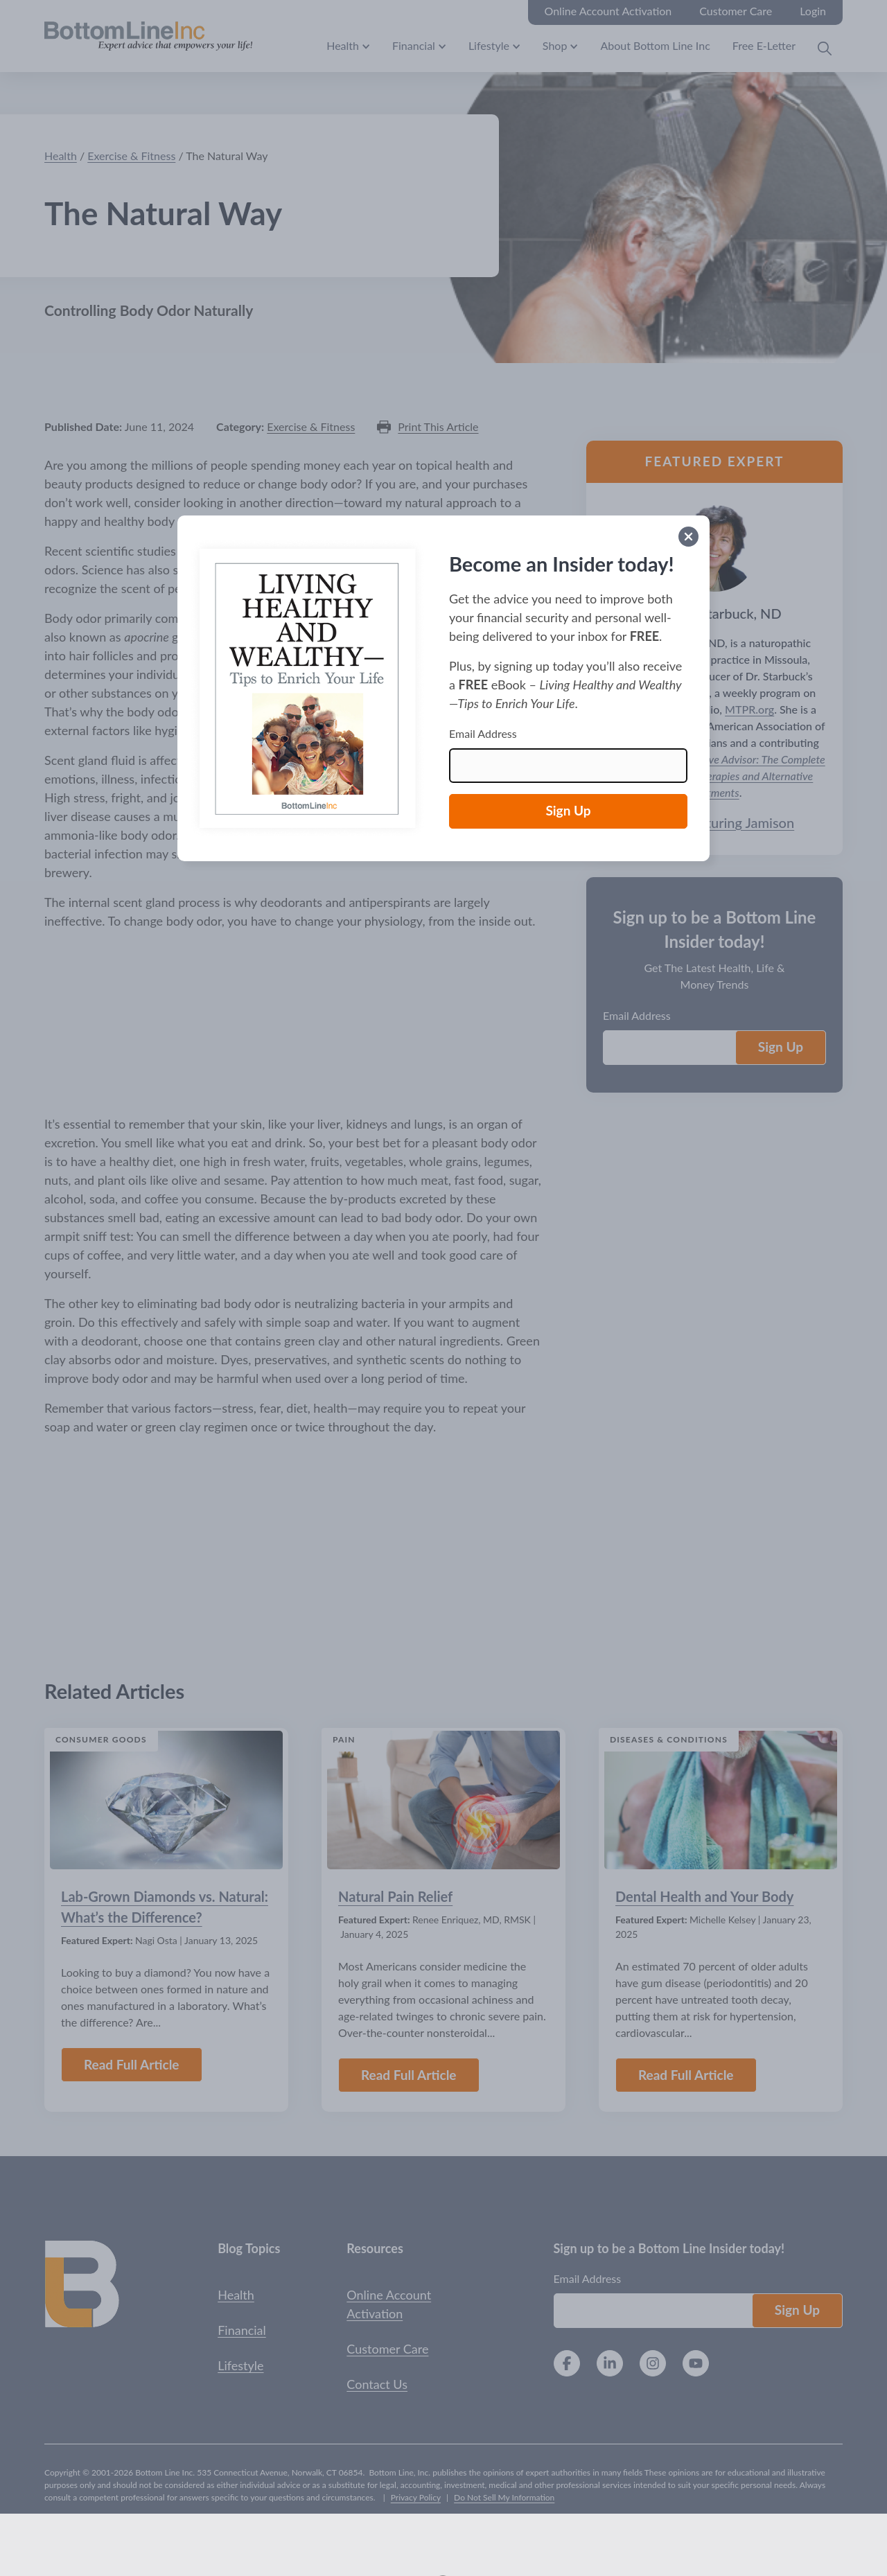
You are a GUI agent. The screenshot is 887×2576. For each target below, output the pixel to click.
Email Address (483, 733)
